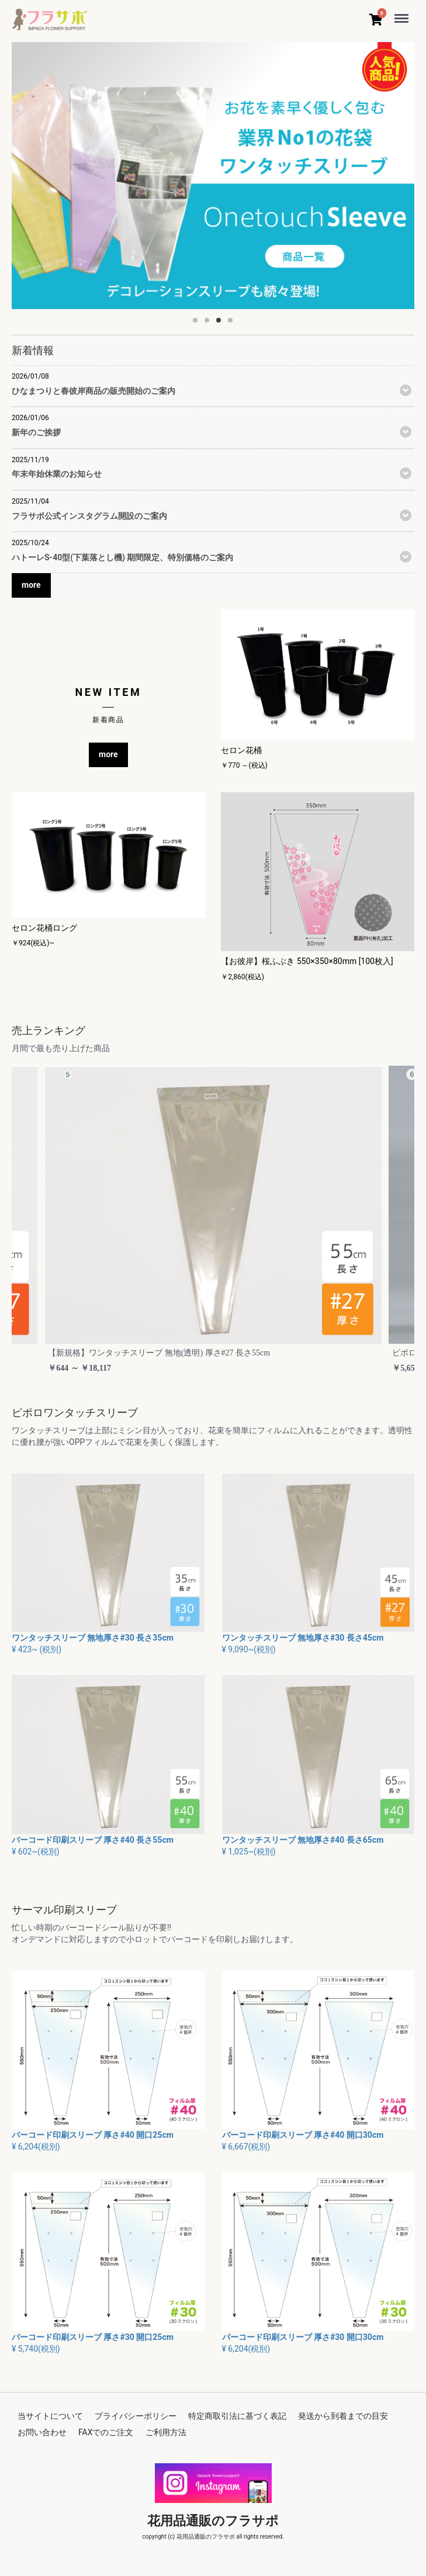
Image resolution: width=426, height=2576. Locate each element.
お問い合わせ (42, 2432)
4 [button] (234, 324)
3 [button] (222, 324)
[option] (213, 176)
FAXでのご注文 (106, 2432)
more (31, 585)
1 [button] (199, 324)
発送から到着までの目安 (343, 2416)
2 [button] (210, 324)
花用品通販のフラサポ (213, 2520)
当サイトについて (50, 2416)
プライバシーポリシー (135, 2416)
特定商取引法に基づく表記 (237, 2416)
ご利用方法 (166, 2432)
